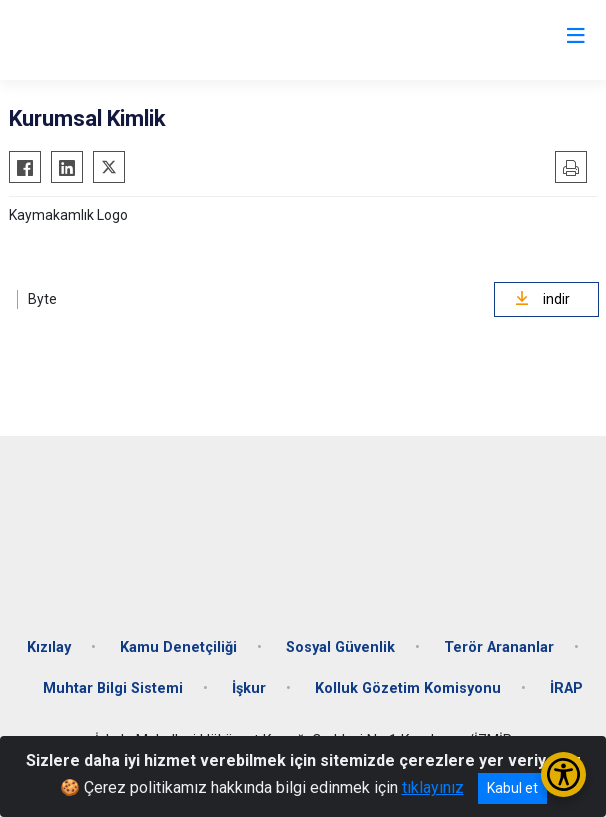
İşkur (249, 688)
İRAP (566, 688)
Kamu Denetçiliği (178, 647)
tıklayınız (433, 787)
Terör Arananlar (499, 647)
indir (542, 299)
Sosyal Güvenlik (340, 647)
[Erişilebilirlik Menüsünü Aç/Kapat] (563, 774)
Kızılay (49, 647)
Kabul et (512, 788)
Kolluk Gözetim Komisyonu (408, 688)
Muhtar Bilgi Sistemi (113, 688)
